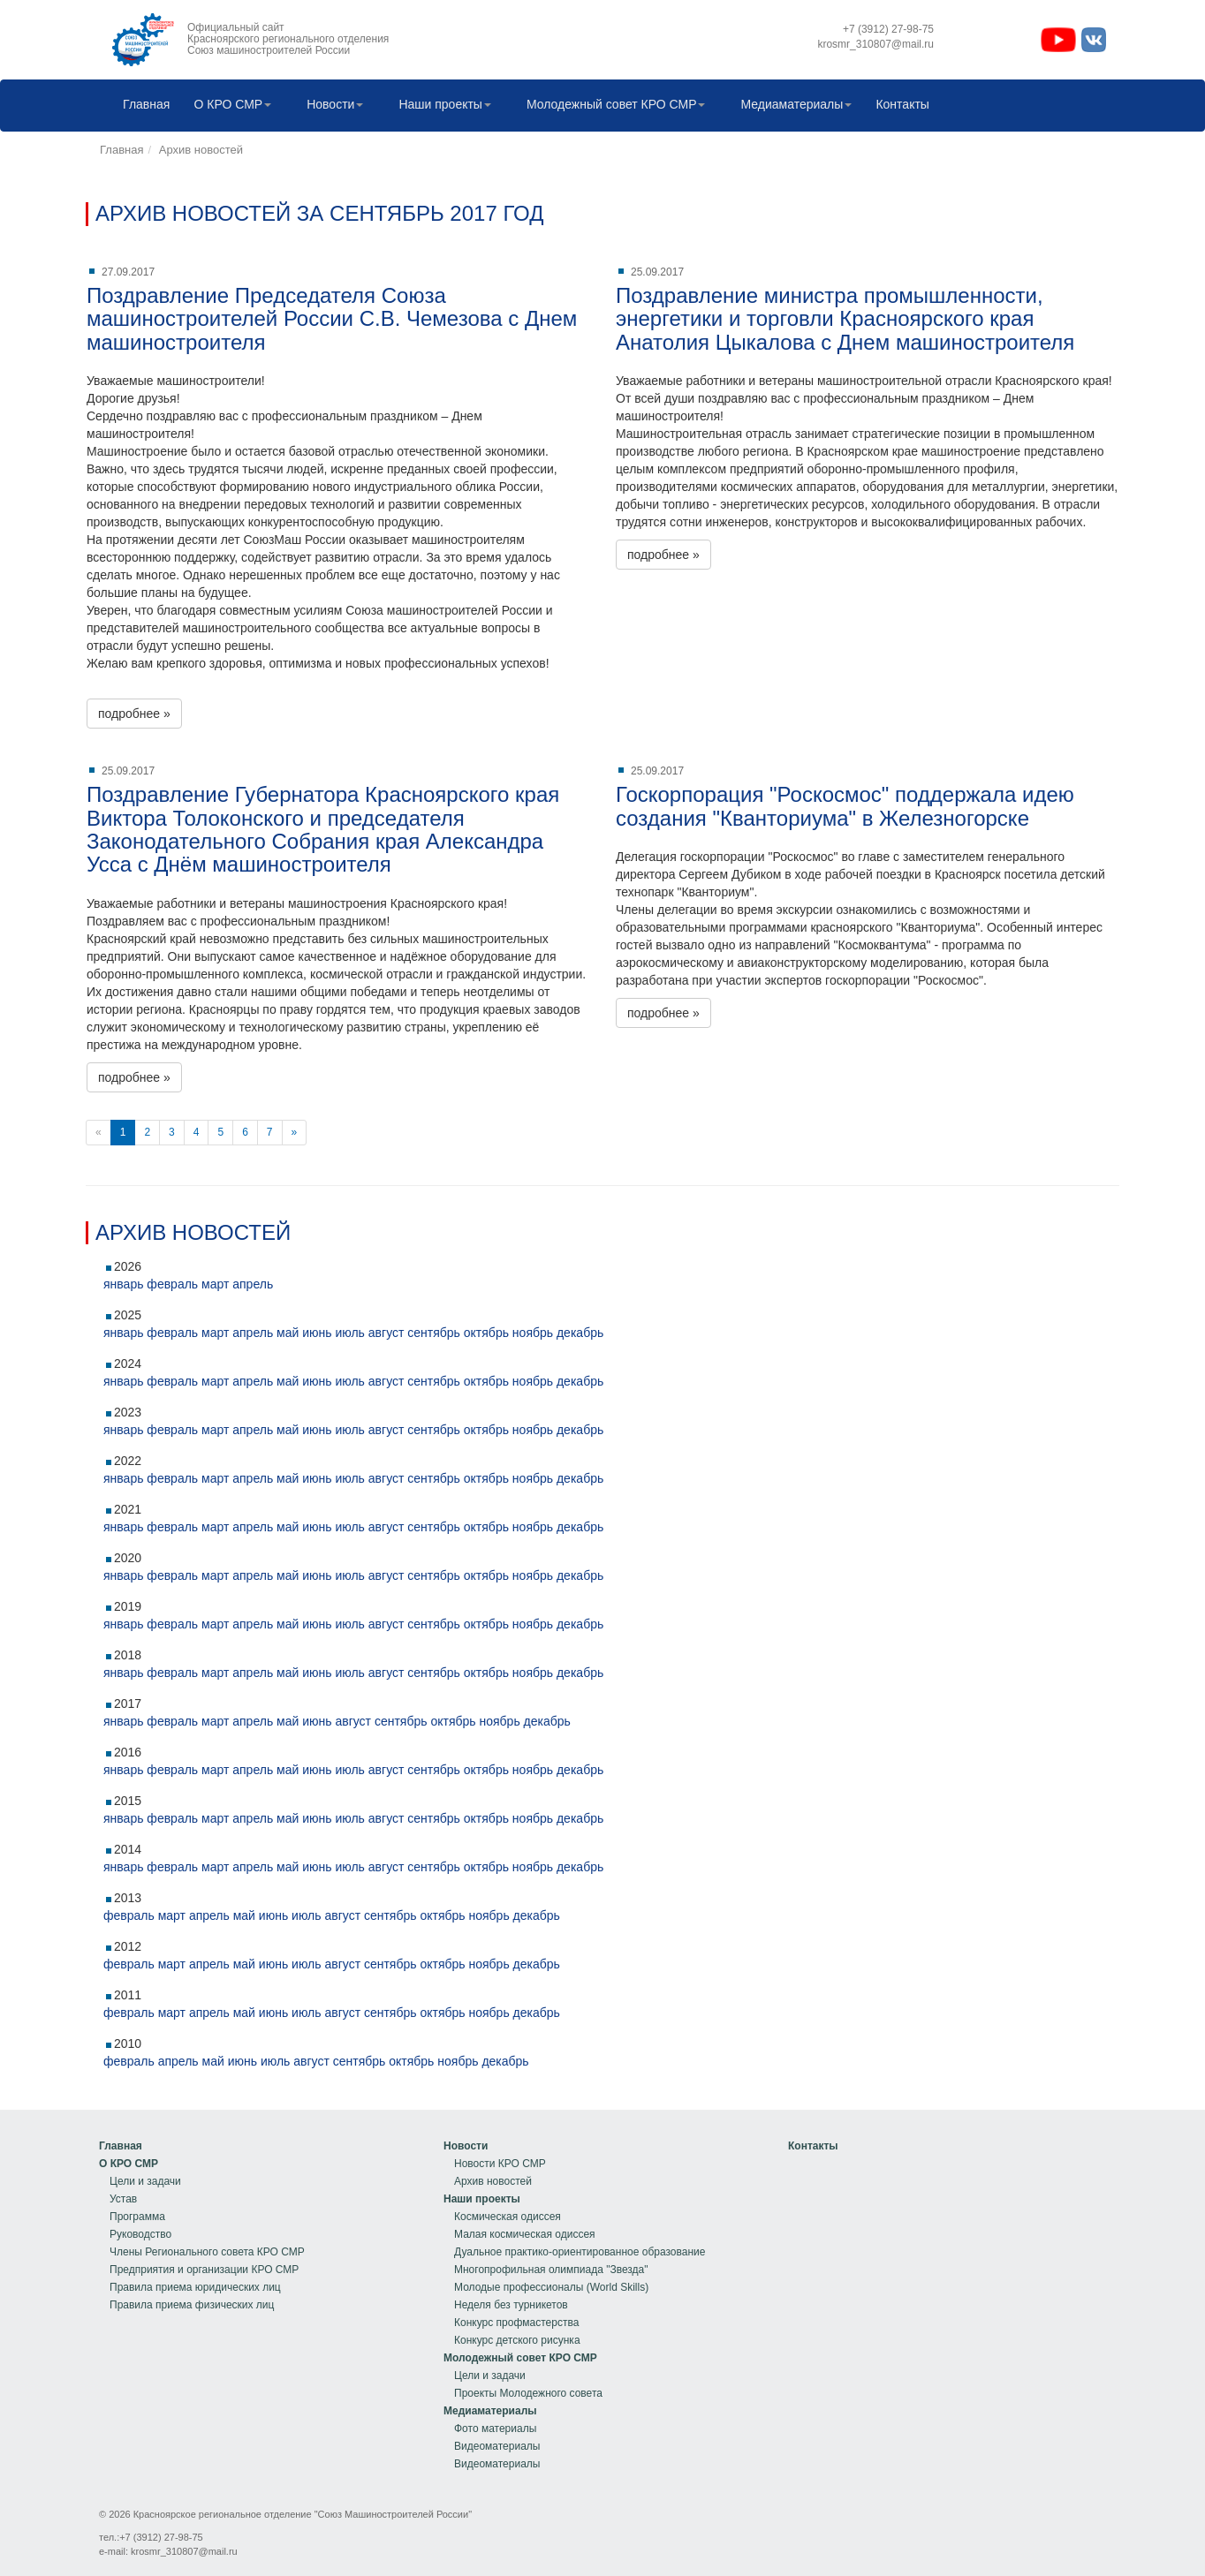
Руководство (140, 2234)
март (215, 1284)
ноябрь (532, 1333)
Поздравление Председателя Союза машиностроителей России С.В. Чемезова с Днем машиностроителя (332, 318)
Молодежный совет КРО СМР (612, 105)
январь (123, 1284)
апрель (252, 1284)
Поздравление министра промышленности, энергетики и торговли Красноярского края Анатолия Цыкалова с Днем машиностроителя (845, 318)
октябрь (486, 1333)
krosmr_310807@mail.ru (184, 2551)
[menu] (202, 2225)
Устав (123, 2199)
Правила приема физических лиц (192, 2305)
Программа (137, 2216)
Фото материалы (495, 2428)
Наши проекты (440, 105)
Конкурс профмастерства (516, 2322)
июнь (316, 1333)
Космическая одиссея (507, 2216)
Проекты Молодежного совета (528, 2393)
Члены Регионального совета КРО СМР (207, 2252)
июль (349, 1333)
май (288, 1333)
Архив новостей (201, 149)
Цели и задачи (145, 2181)
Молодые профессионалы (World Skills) (551, 2287)
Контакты (897, 105)
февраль (172, 1284)
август (386, 1333)
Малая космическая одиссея (524, 2234)
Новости (330, 105)
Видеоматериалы (497, 2446)
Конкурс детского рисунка (517, 2340)
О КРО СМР (228, 105)
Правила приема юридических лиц (195, 2287)
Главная (142, 105)
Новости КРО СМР (500, 2163)
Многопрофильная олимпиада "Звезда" (551, 2269)
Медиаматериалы (791, 105)
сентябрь (433, 1333)
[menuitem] (141, 105)
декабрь (580, 1333)
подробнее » (134, 713)
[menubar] (521, 105)
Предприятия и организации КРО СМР (204, 2269)
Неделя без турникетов (511, 2305)
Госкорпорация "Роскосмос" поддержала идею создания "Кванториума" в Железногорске (845, 805)
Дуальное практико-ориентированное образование (579, 2252)
